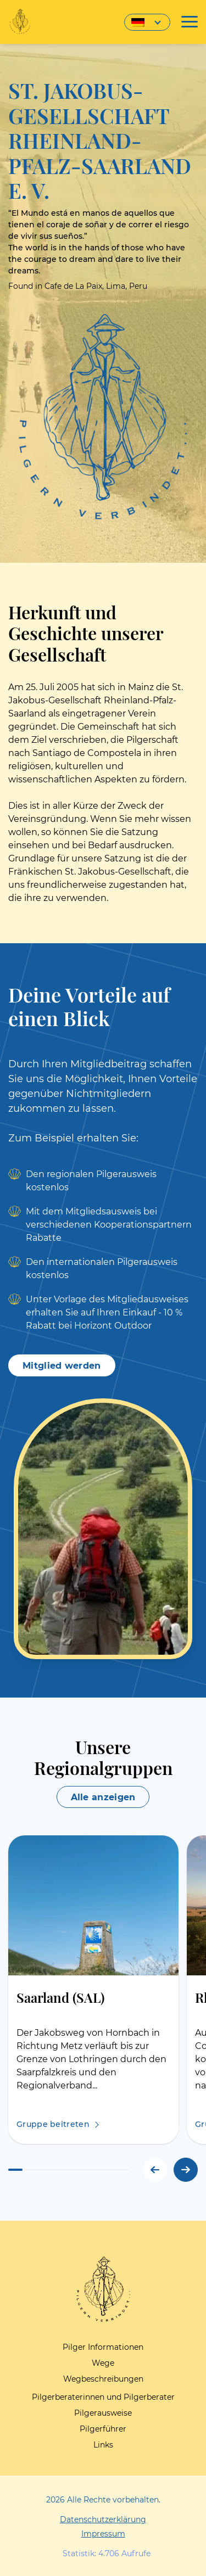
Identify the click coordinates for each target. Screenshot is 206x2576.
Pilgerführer (103, 2429)
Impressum (103, 2534)
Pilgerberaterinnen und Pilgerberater (103, 2397)
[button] (186, 2170)
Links (103, 2445)
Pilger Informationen (103, 2347)
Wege (103, 2363)
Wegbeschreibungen (103, 2379)
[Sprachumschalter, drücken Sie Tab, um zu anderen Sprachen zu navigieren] (147, 22)
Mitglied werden (62, 1365)
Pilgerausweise (103, 2413)
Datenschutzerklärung (103, 2519)
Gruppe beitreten (53, 2124)
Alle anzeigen (103, 1797)
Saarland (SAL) (60, 1997)
